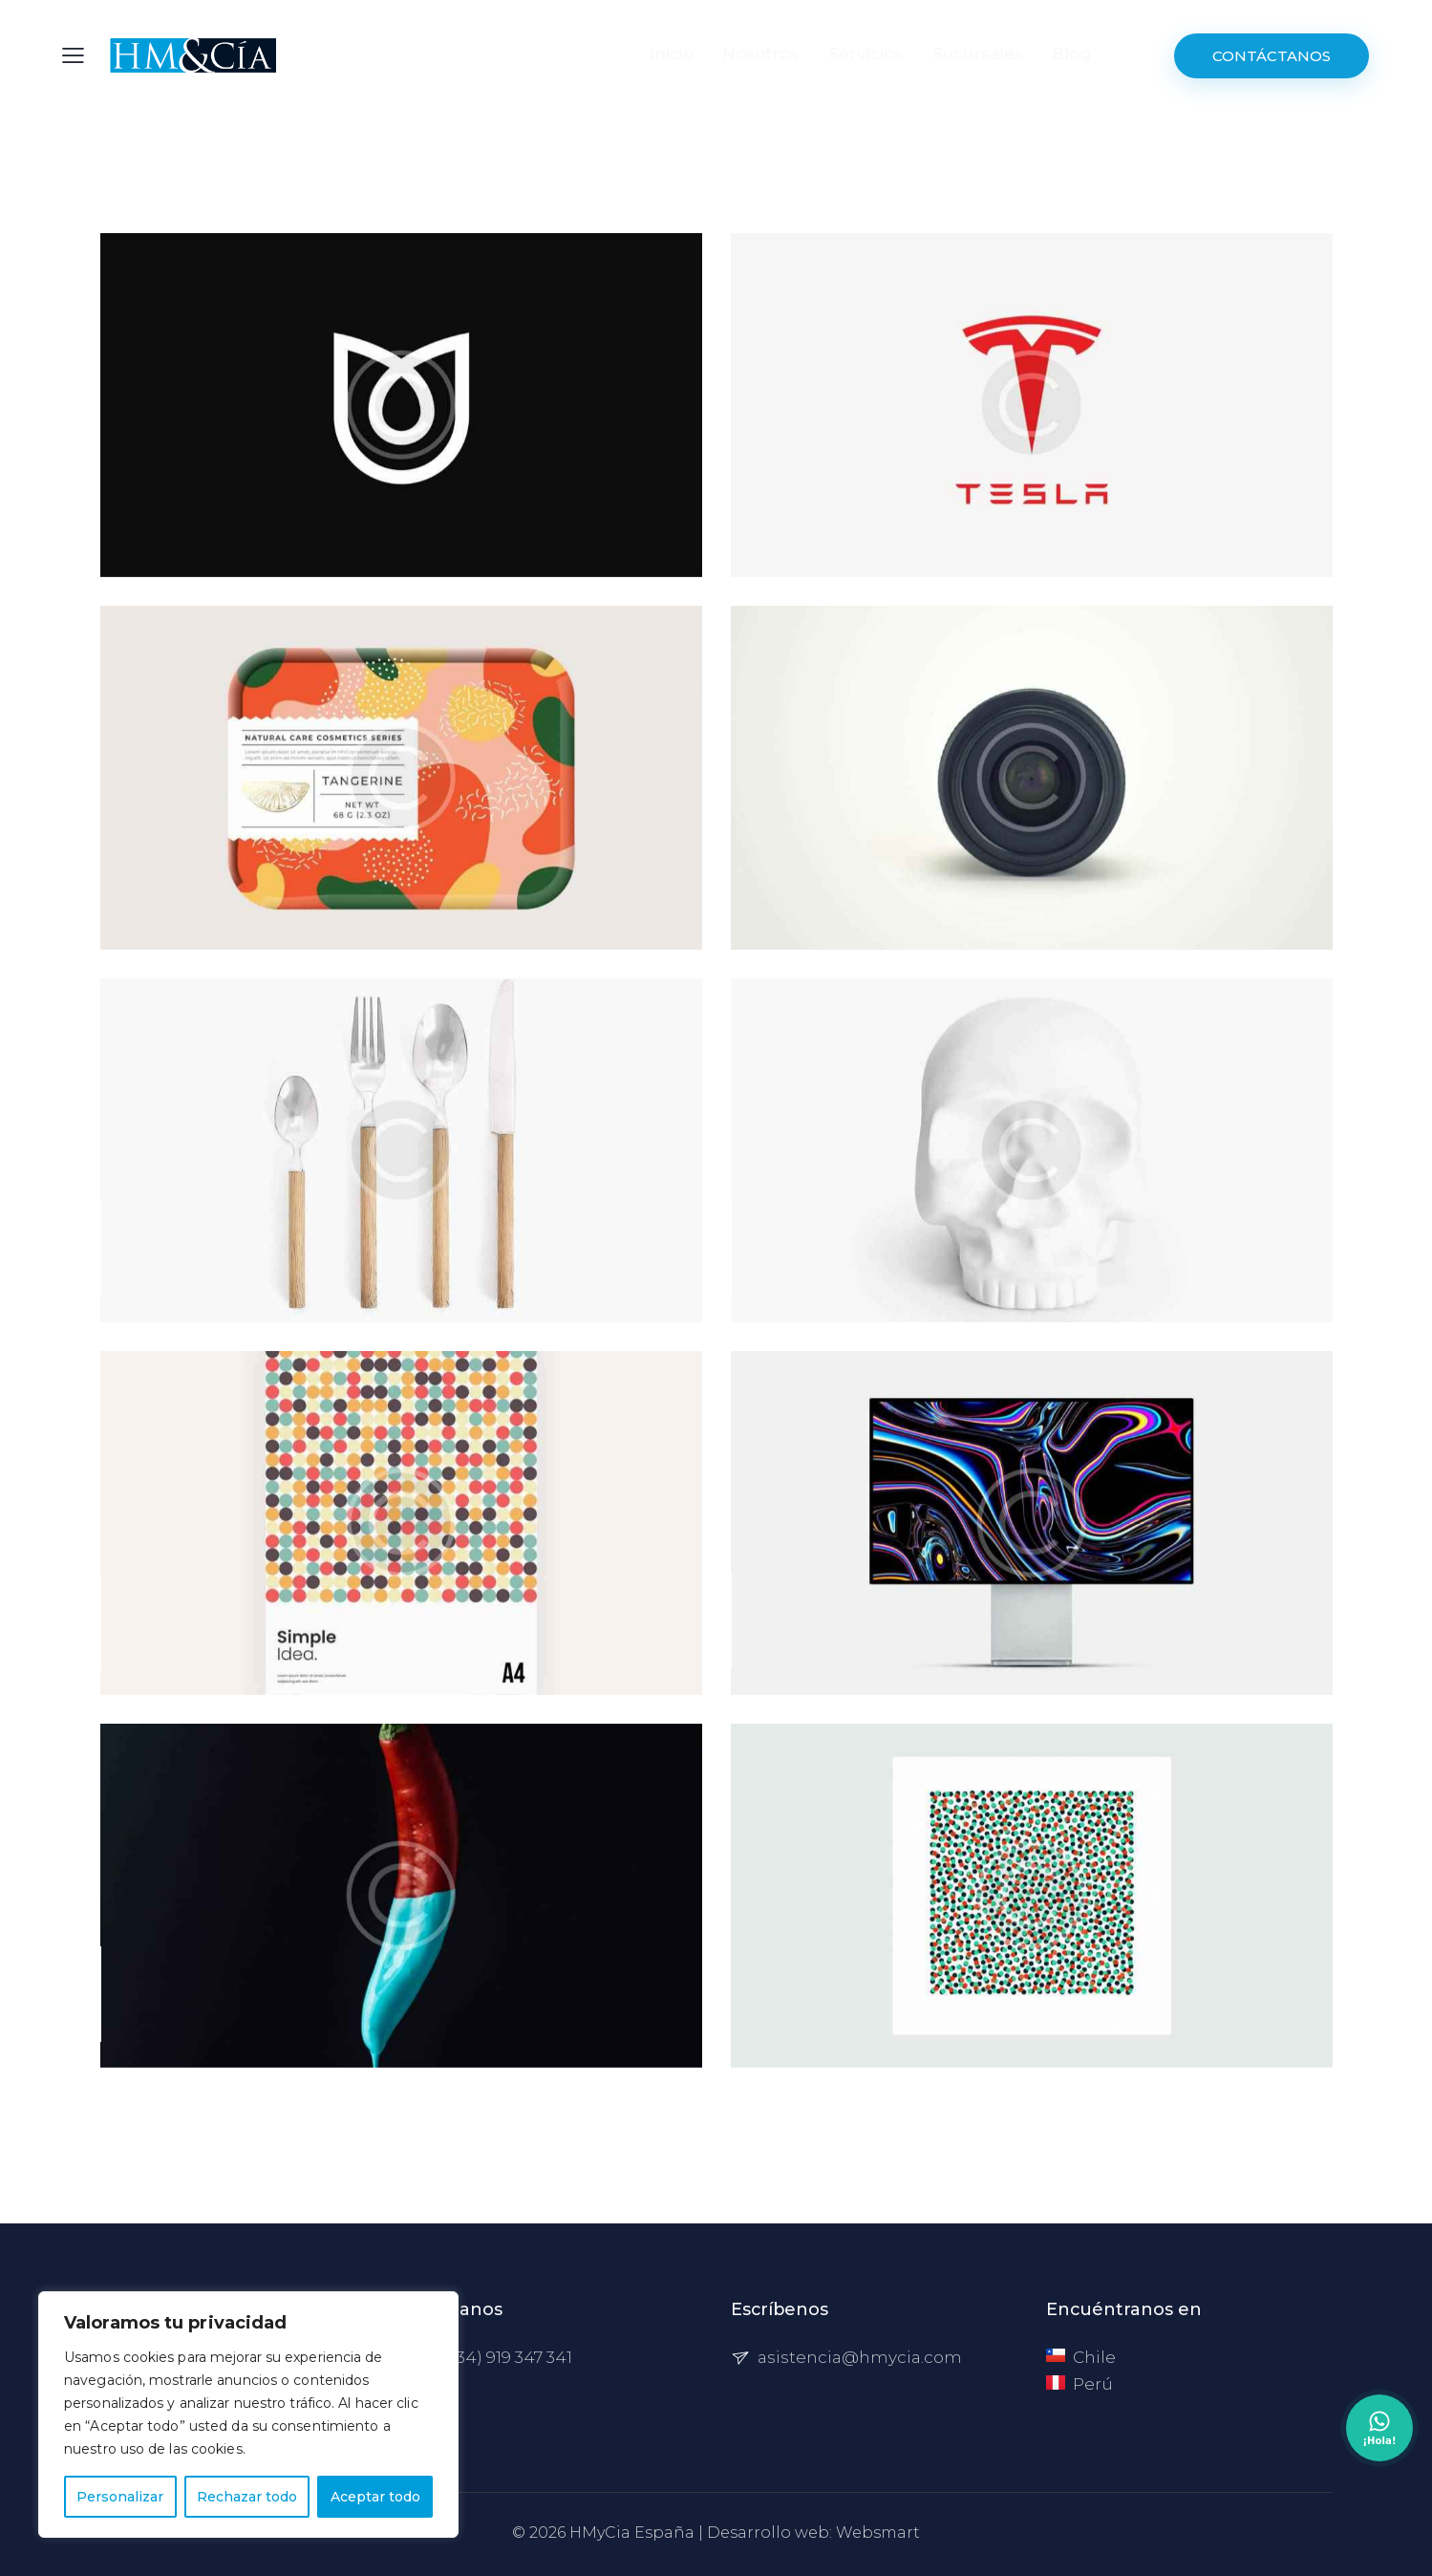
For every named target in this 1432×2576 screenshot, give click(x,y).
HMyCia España (632, 2532)
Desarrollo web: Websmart (813, 2532)
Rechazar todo (247, 2496)
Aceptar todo (375, 2496)
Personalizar (119, 2496)
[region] (248, 2414)
